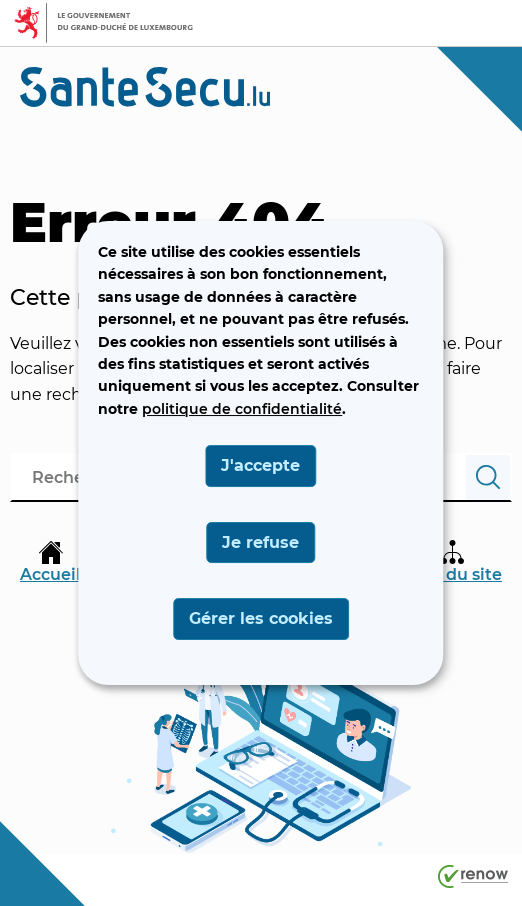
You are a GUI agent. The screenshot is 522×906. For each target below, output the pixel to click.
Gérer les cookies (261, 618)
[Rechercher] (488, 478)
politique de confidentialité (242, 409)
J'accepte (260, 465)
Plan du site (453, 562)
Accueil (50, 562)
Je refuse (260, 542)
